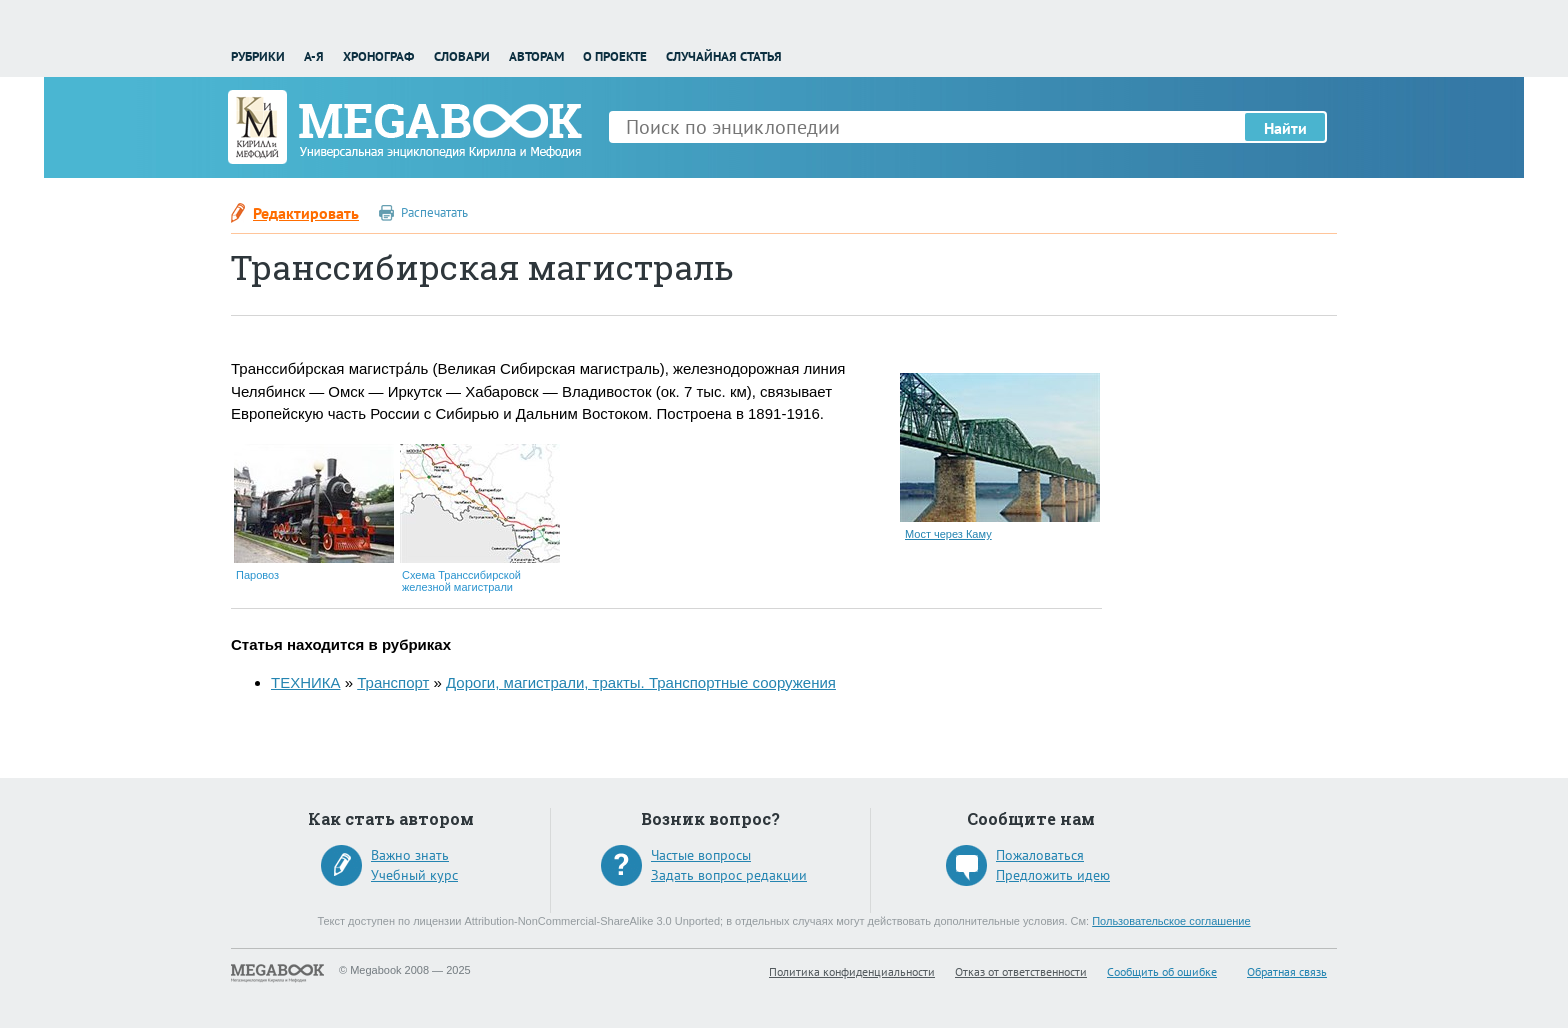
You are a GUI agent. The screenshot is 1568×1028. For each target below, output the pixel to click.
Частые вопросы (701, 855)
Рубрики (258, 56)
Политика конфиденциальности (852, 971)
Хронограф (378, 56)
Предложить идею (1053, 875)
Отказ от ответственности (1021, 971)
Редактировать (306, 213)
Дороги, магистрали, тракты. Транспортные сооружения (641, 682)
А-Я (314, 56)
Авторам (536, 56)
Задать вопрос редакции (729, 875)
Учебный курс (414, 875)
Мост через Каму (948, 534)
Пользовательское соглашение (1171, 921)
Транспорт (393, 682)
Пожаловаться (1040, 855)
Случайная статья (724, 56)
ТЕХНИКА (306, 682)
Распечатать (434, 212)
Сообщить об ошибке (1162, 971)
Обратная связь (1287, 971)
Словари (462, 56)
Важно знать (410, 855)
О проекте (615, 56)
